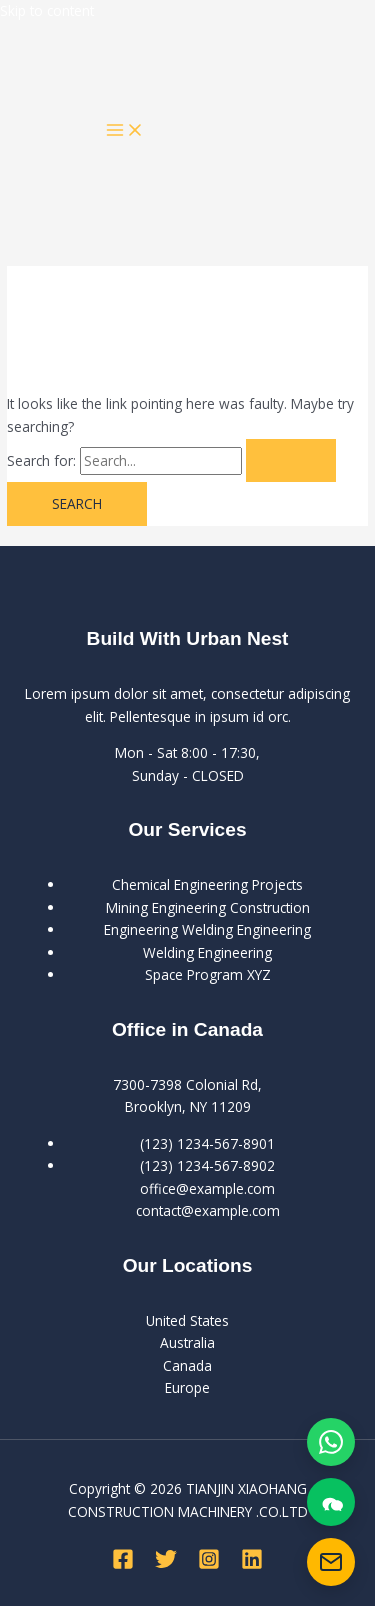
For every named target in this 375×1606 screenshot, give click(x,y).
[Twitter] (166, 1564)
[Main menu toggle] (125, 131)
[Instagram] (209, 1564)
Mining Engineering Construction (208, 907)
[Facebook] (123, 1564)
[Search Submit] (291, 461)
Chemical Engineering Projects (207, 884)
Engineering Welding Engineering (207, 929)
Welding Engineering (207, 952)
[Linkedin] (252, 1564)
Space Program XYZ (208, 974)
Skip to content (47, 10)
